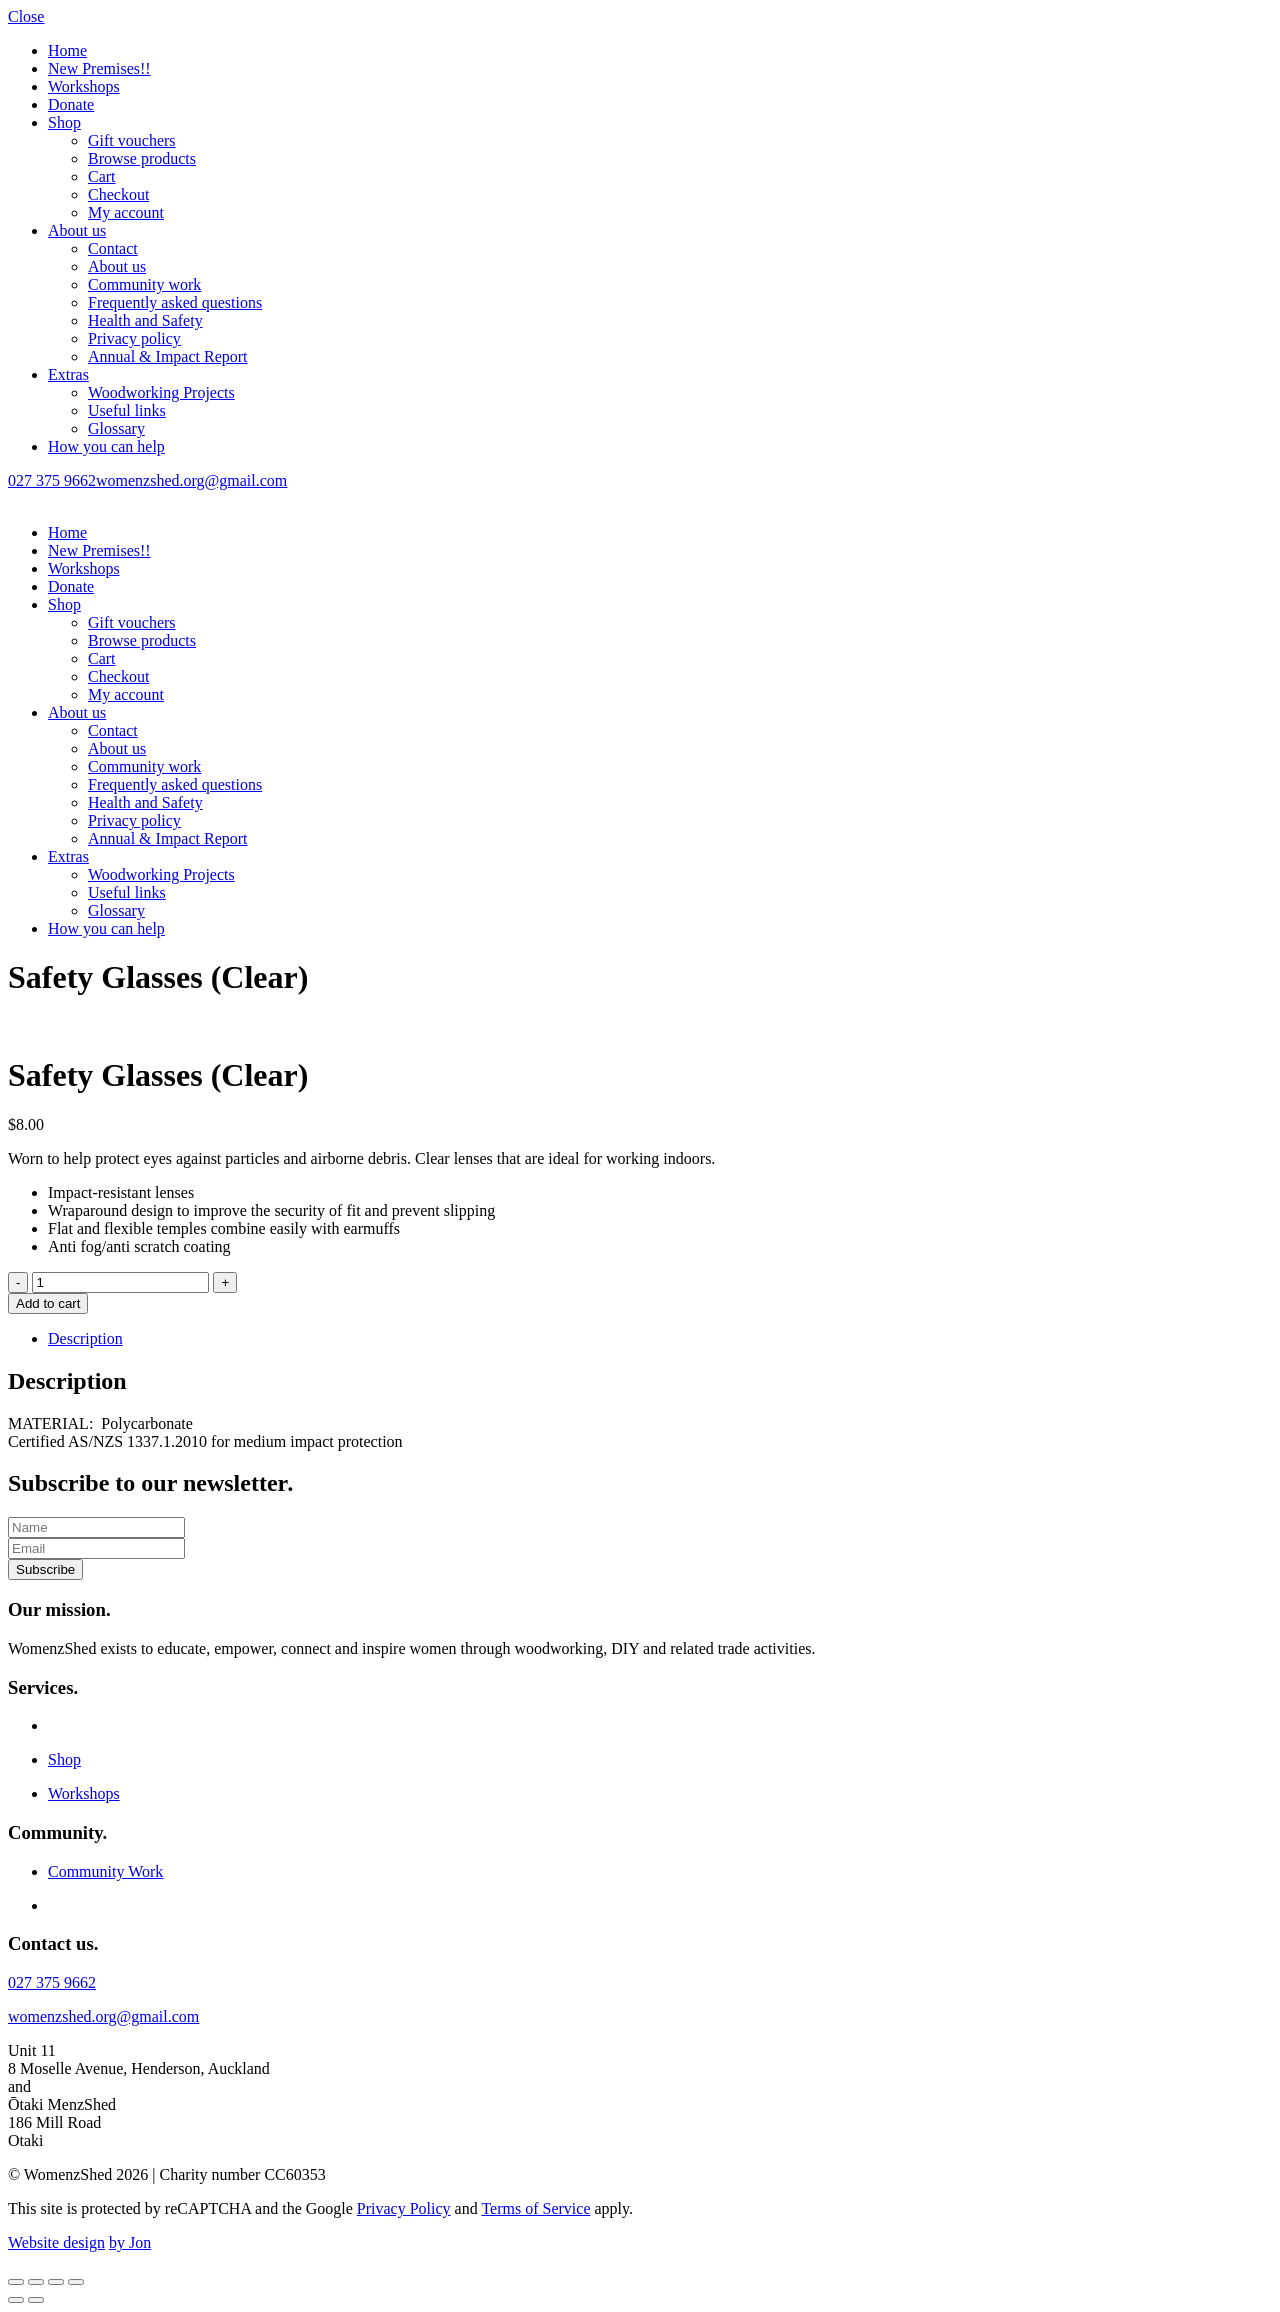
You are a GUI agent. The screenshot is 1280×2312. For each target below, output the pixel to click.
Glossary (116, 428)
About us (77, 230)
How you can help (106, 446)
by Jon (130, 2242)
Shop (64, 122)
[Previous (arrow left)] (16, 2300)
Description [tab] (85, 1338)
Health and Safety (145, 320)
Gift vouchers (132, 140)
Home (67, 50)
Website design (56, 2242)
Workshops (84, 86)
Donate (71, 104)
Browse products (142, 158)
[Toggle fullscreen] (36, 2282)
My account (126, 212)
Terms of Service (535, 2208)
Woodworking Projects (161, 392)
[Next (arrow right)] (36, 2300)
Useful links (127, 410)
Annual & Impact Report (168, 356)
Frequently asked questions (175, 302)
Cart (102, 176)
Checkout (118, 194)
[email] (96, 1548)
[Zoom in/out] (16, 2282)
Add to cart (48, 1303)
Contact (113, 248)
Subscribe (45, 1569)
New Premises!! (99, 68)
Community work (144, 284)
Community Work (105, 1871)
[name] (96, 1527)
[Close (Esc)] (76, 2282)
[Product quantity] (120, 1282)
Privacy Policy (404, 2208)
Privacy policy (134, 338)
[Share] (56, 2282)
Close (26, 16)
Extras (68, 374)
